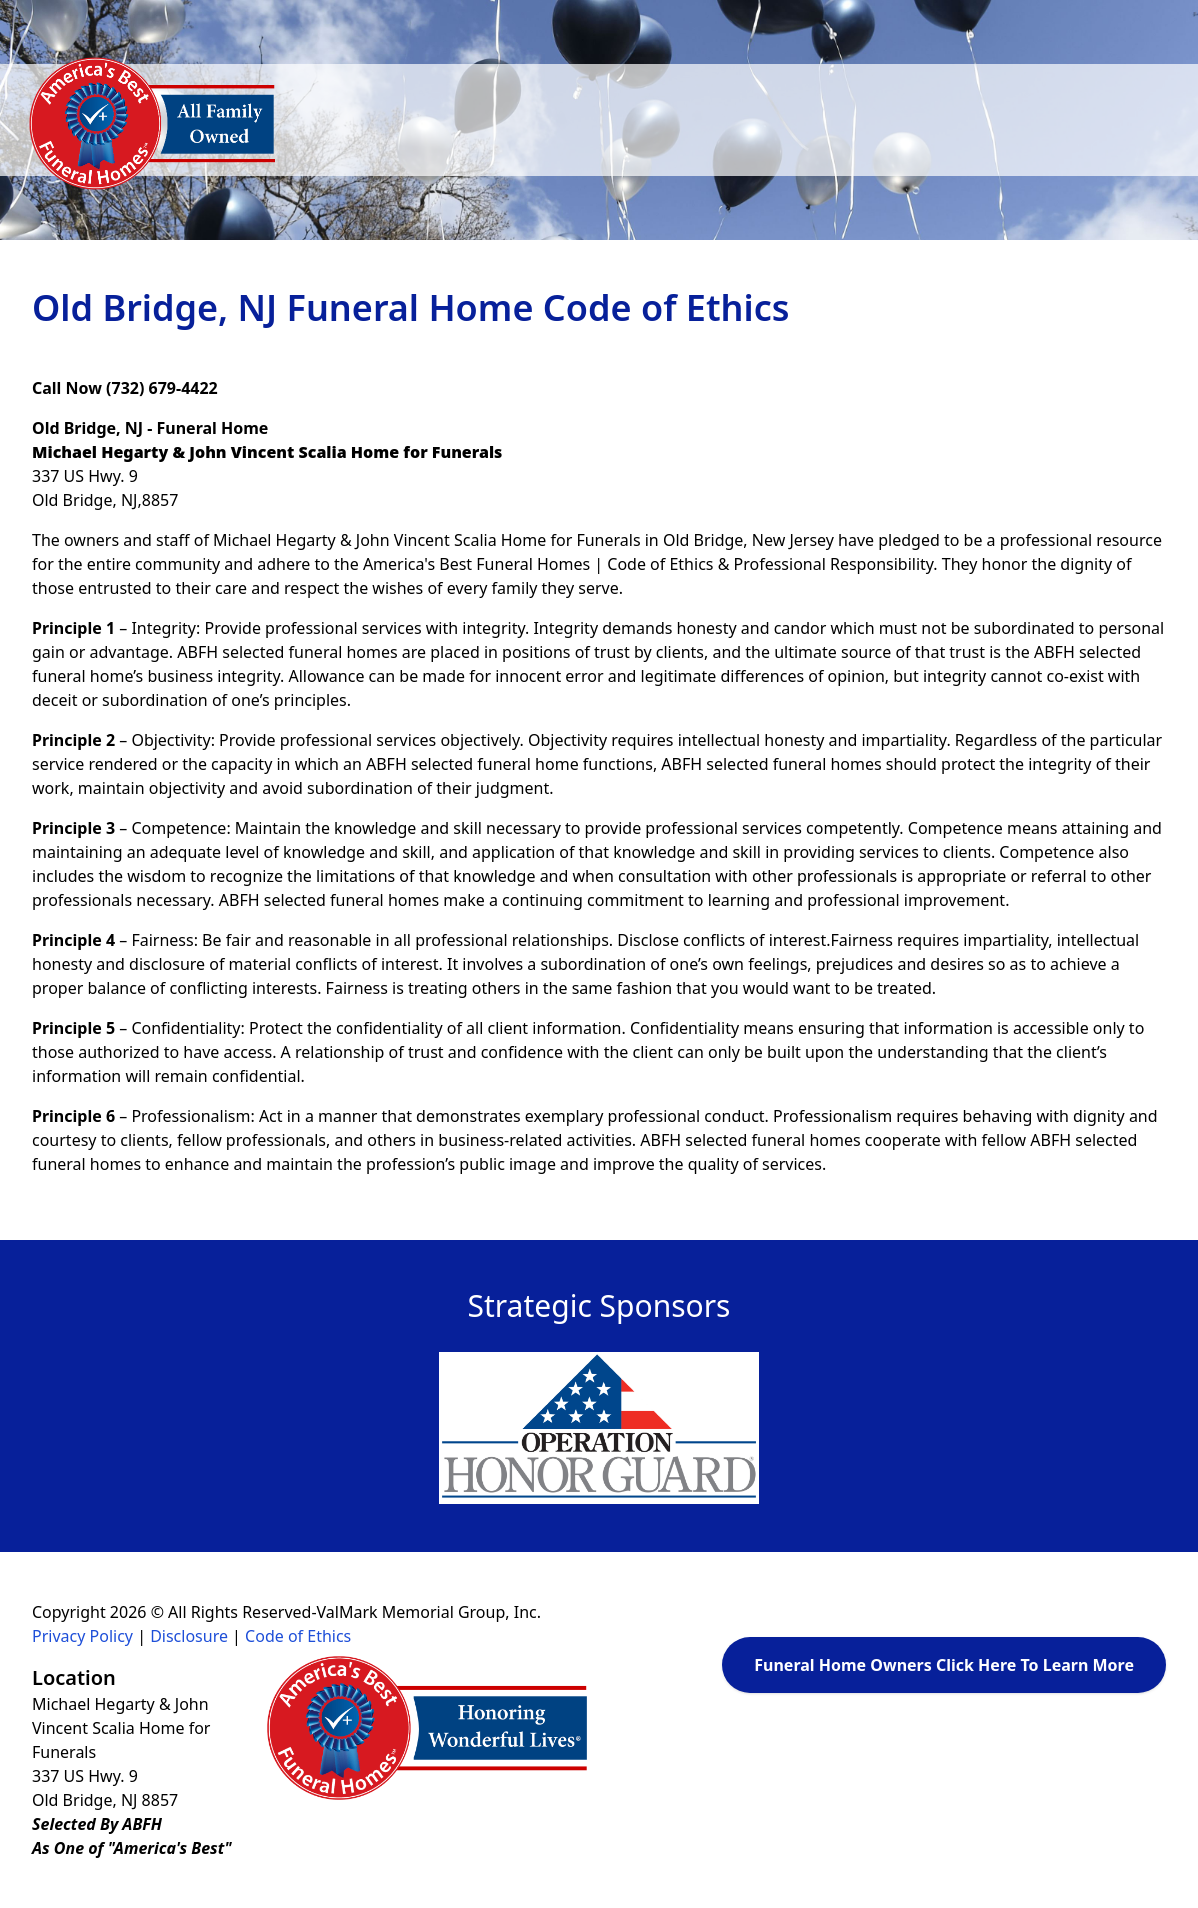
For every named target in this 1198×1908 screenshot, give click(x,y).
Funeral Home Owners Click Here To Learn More (944, 1665)
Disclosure (189, 1636)
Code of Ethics (298, 1636)
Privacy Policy (82, 1636)
